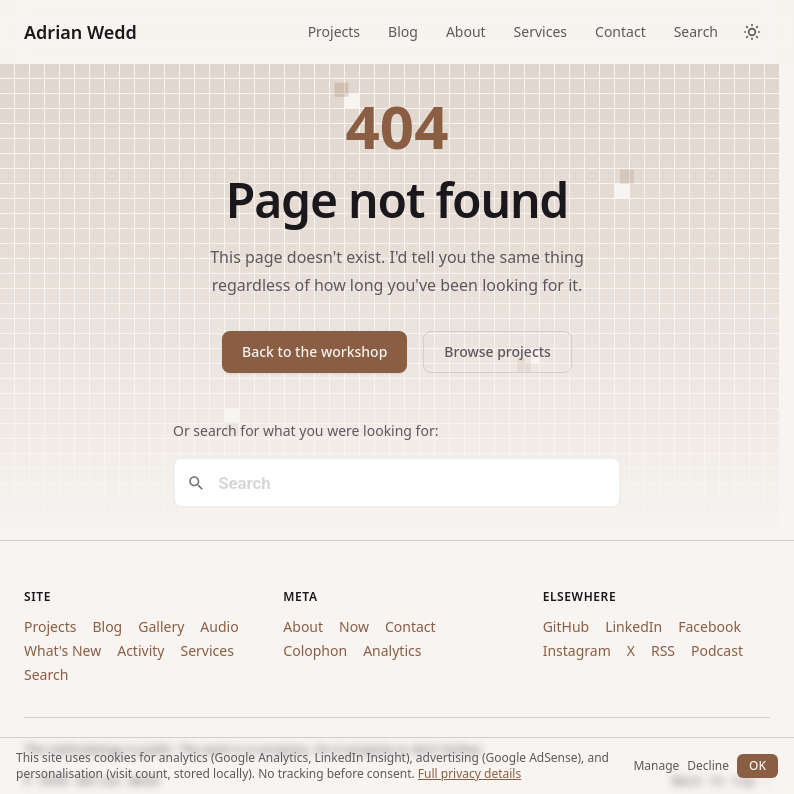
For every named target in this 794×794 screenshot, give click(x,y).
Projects (334, 31)
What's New (62, 650)
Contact (620, 31)
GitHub (566, 626)
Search (696, 31)
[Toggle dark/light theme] (752, 32)
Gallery (161, 626)
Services (540, 31)
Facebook (709, 626)
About (466, 31)
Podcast (717, 650)
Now (354, 626)
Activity (140, 650)
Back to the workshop (314, 351)
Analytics (392, 650)
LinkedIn (633, 626)
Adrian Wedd (80, 32)
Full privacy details (469, 773)
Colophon (315, 650)
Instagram (577, 650)
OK (757, 765)
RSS (663, 650)
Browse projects (497, 351)
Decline (708, 766)
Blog (403, 31)
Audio (219, 626)
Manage (656, 766)
